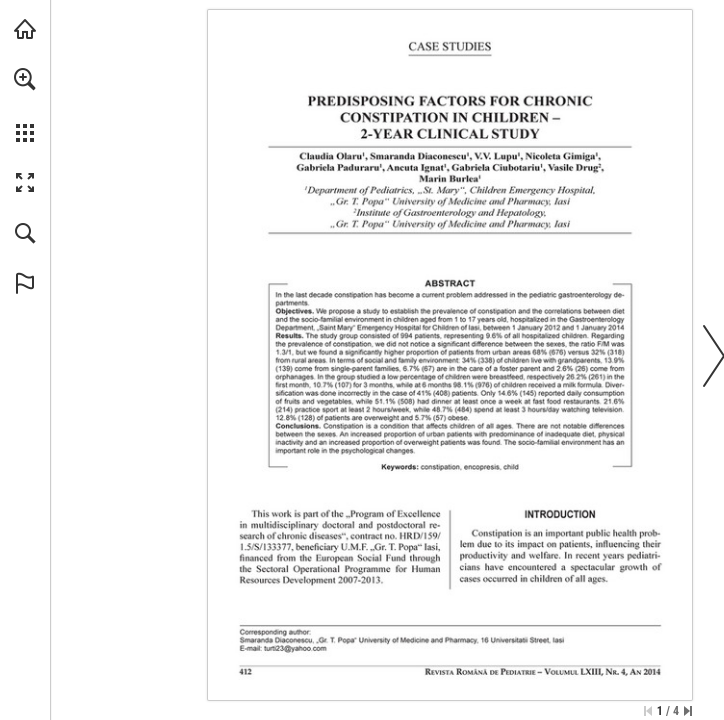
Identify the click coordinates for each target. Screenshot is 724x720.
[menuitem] (25, 105)
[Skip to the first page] (648, 711)
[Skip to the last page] (688, 711)
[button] (25, 79)
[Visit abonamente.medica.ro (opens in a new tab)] (25, 29)
